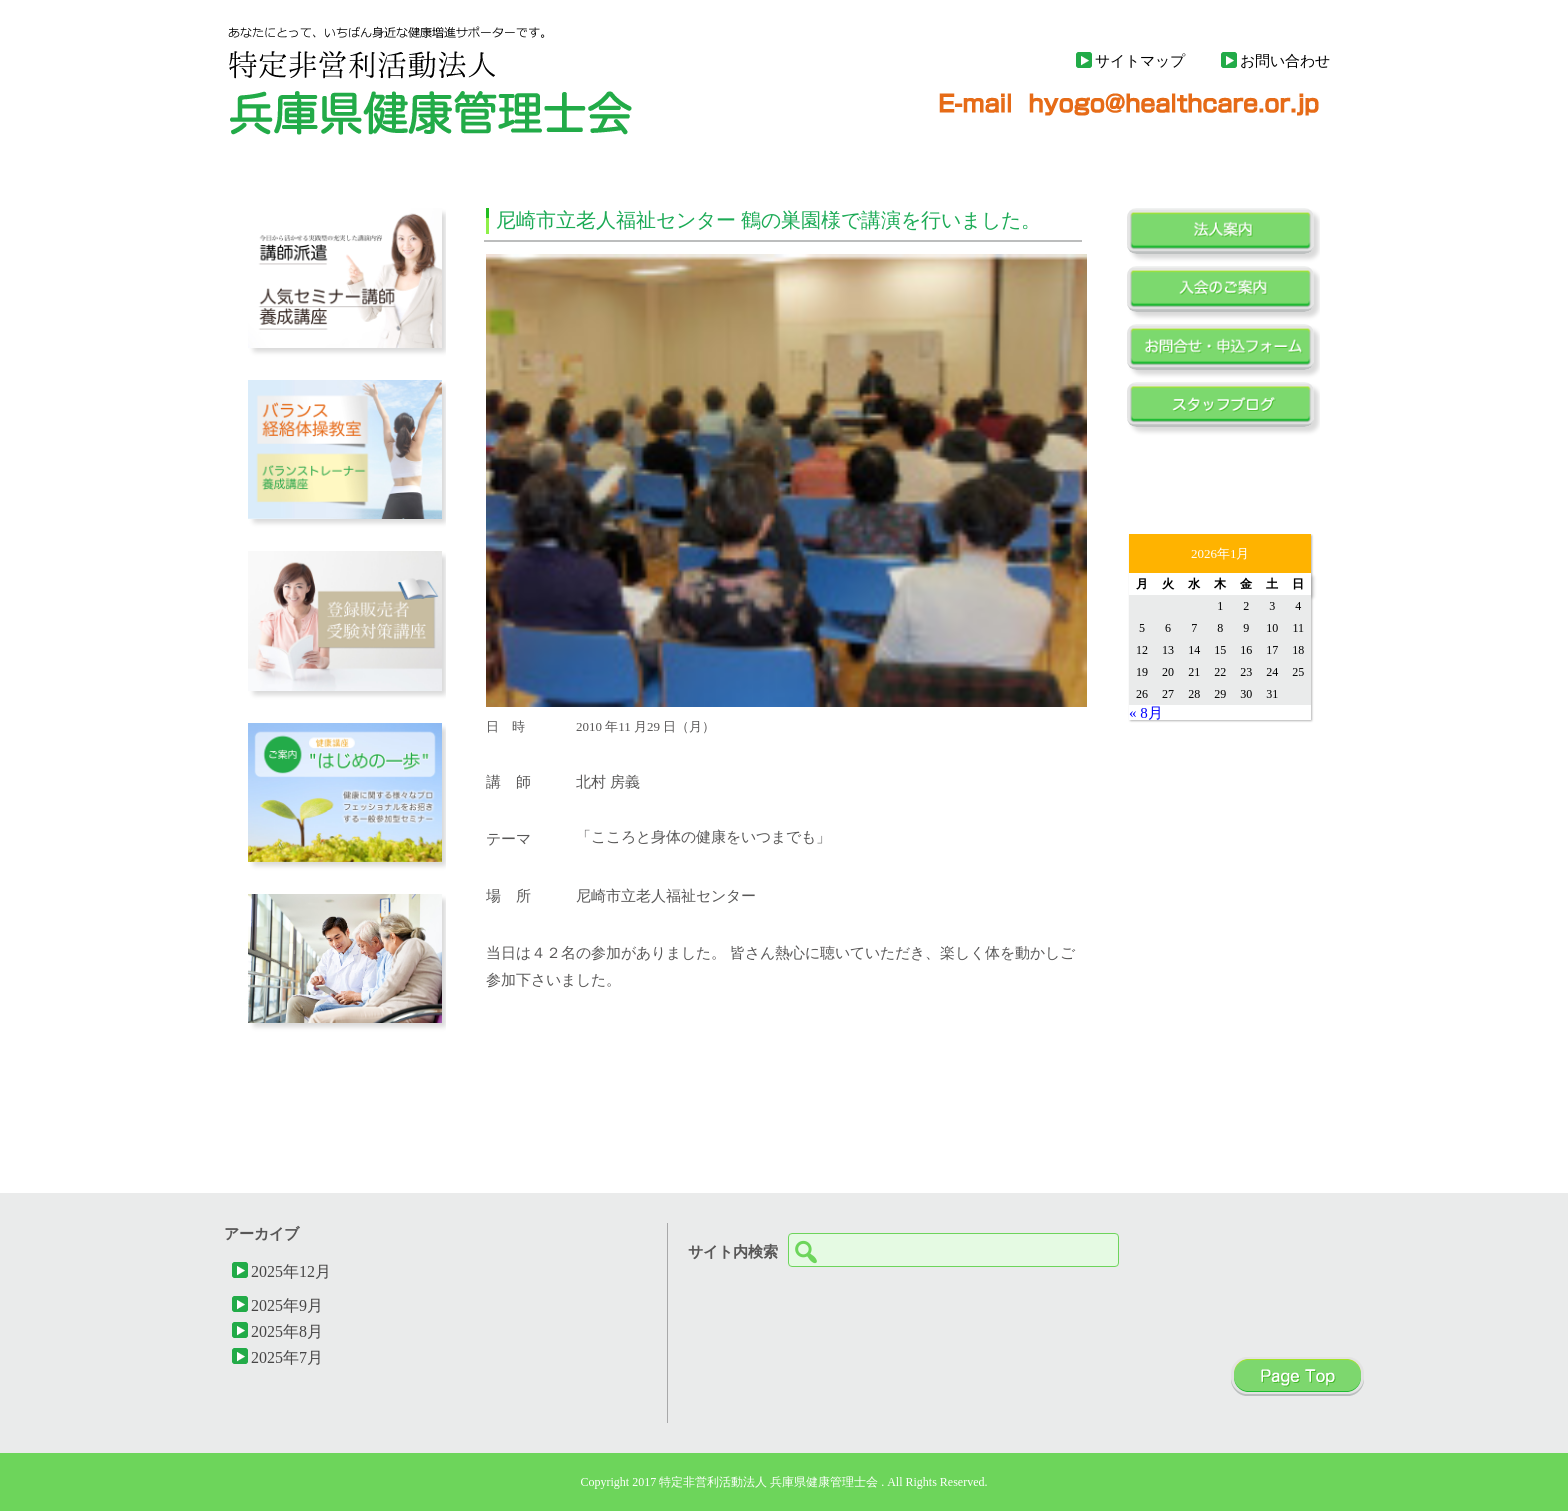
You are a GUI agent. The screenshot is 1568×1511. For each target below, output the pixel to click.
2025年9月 (287, 1305)
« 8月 (1146, 712)
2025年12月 (291, 1271)
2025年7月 (287, 1357)
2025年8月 (287, 1331)
